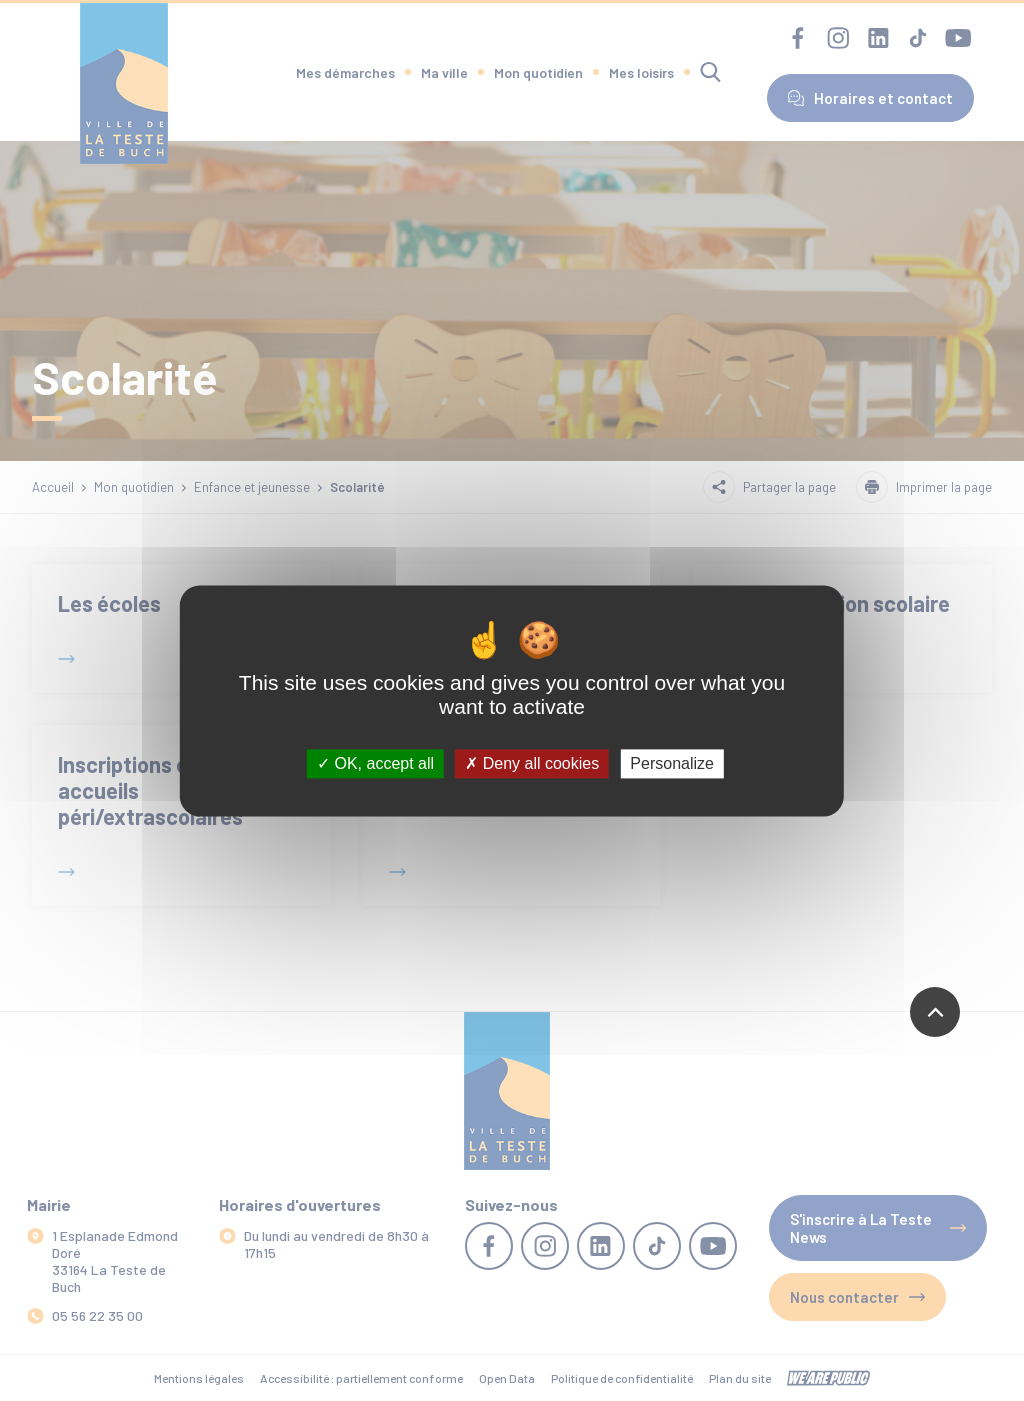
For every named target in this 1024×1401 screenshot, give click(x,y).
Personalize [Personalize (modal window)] (672, 763)
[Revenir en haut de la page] (935, 1012)
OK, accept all (375, 763)
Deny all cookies (532, 763)
